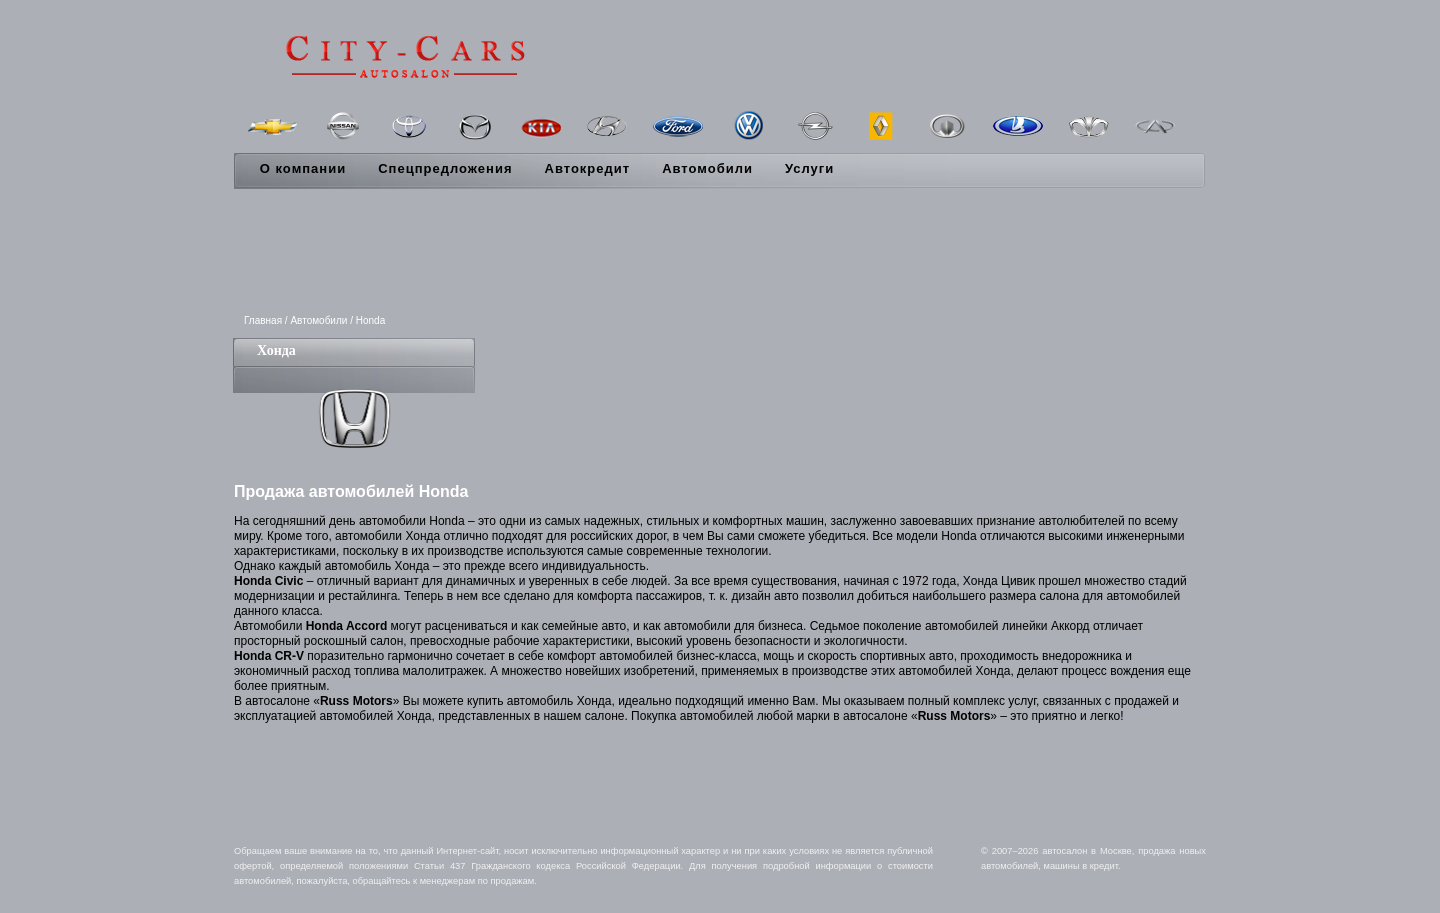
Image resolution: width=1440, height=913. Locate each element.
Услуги (809, 168)
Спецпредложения (445, 168)
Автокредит (588, 168)
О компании (303, 168)
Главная (263, 320)
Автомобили (707, 168)
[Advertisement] (720, 253)
